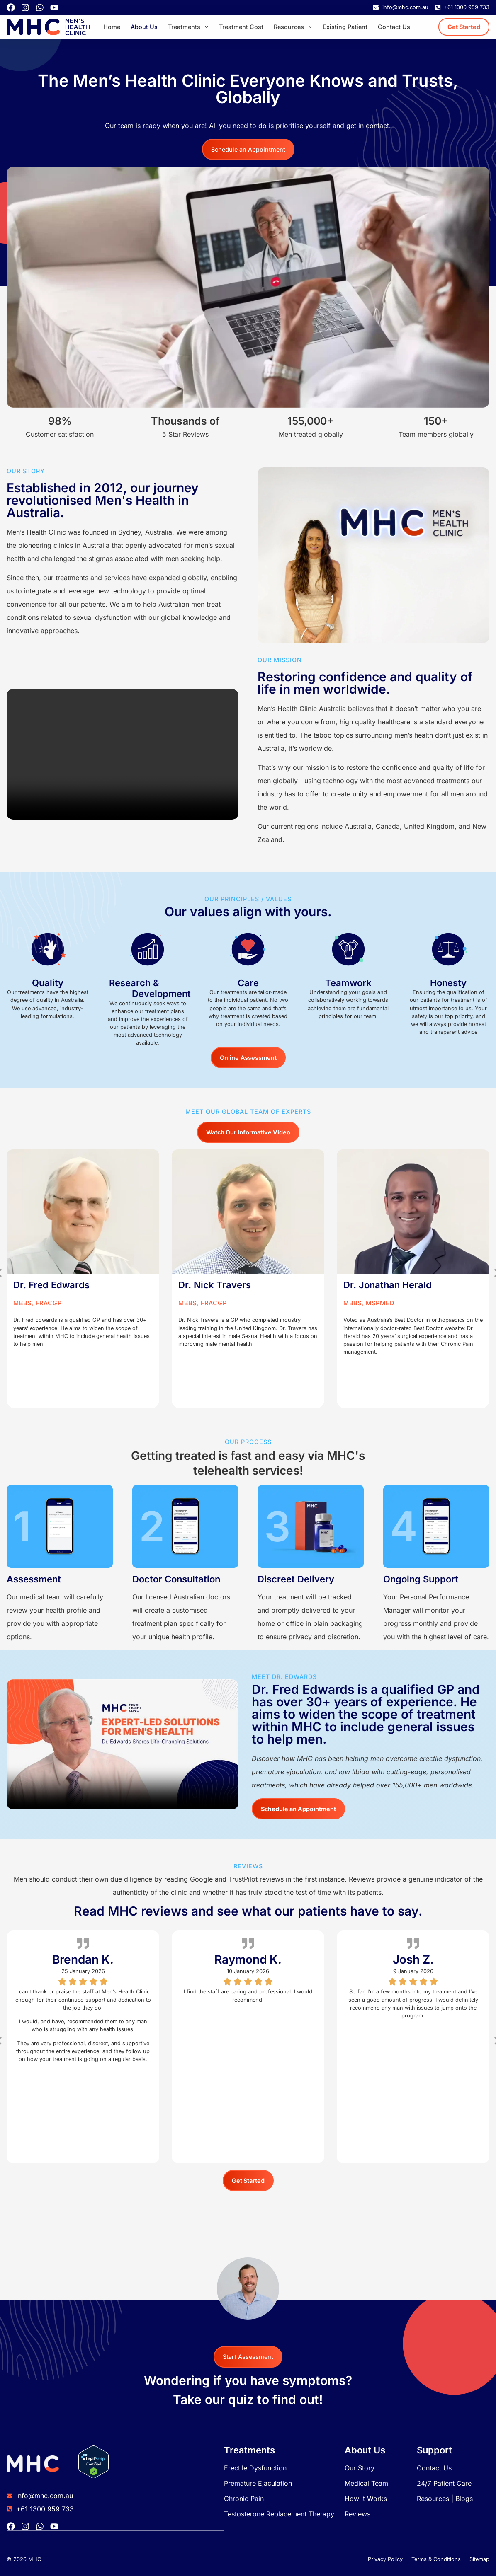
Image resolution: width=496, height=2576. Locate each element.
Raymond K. (248, 1959)
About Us (144, 26)
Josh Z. (413, 1959)
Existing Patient (345, 26)
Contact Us (394, 26)
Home (111, 26)
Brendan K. (83, 1959)
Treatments (188, 27)
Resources (293, 27)
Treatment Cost (241, 26)
